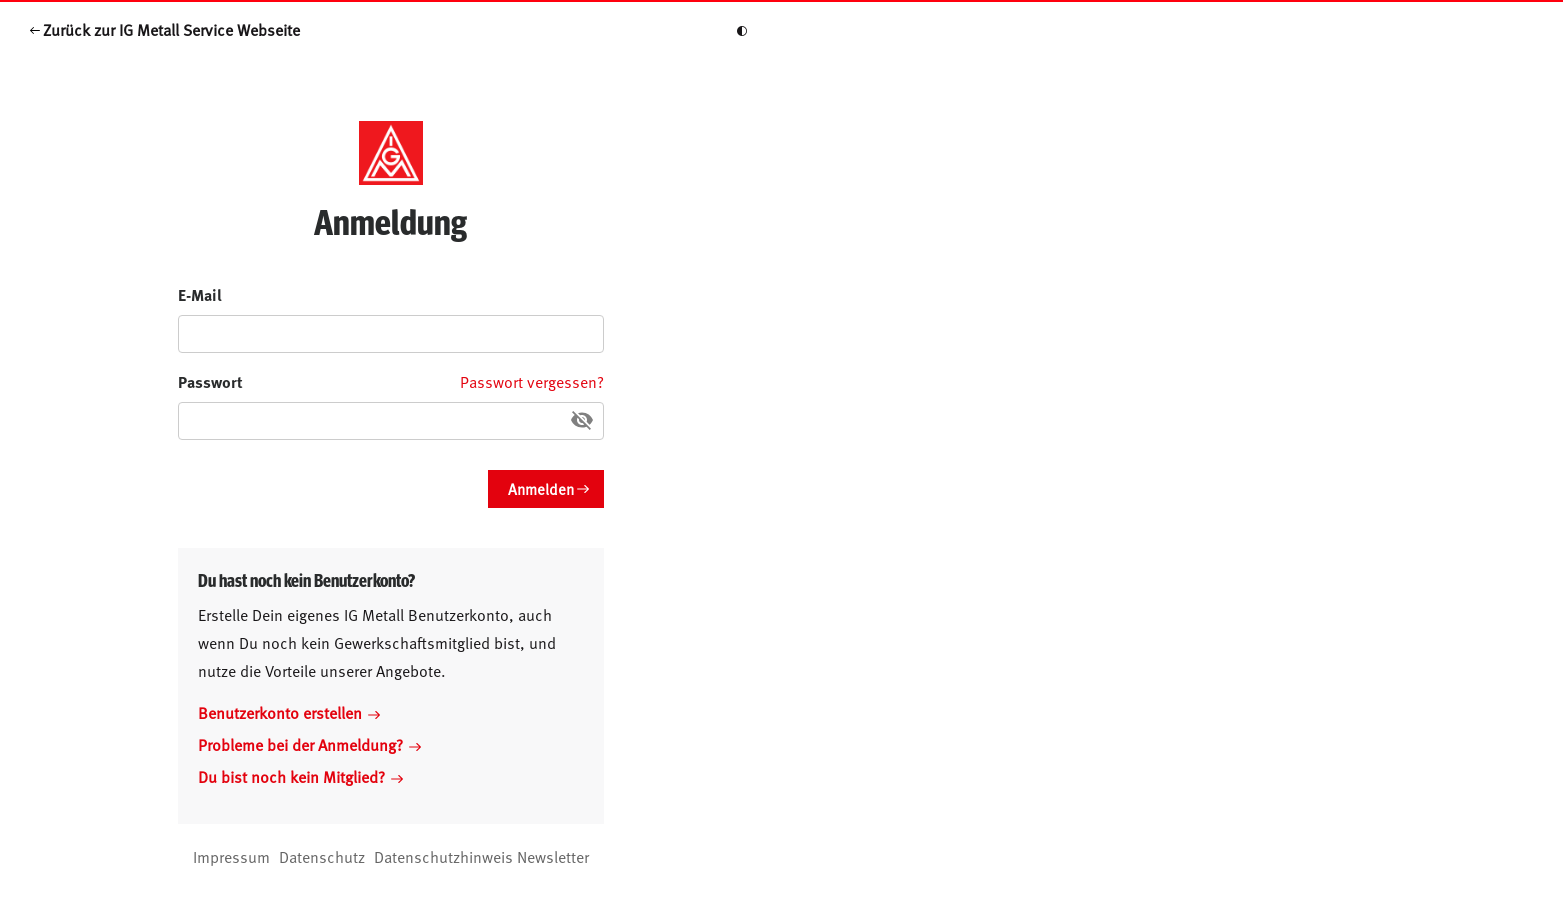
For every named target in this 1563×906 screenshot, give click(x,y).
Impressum (231, 856)
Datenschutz (322, 856)
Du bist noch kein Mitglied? (300, 776)
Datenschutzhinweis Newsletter (481, 856)
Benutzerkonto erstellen (289, 712)
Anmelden (541, 488)
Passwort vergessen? (532, 381)
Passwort (210, 381)
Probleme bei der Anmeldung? (309, 744)
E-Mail (200, 294)
